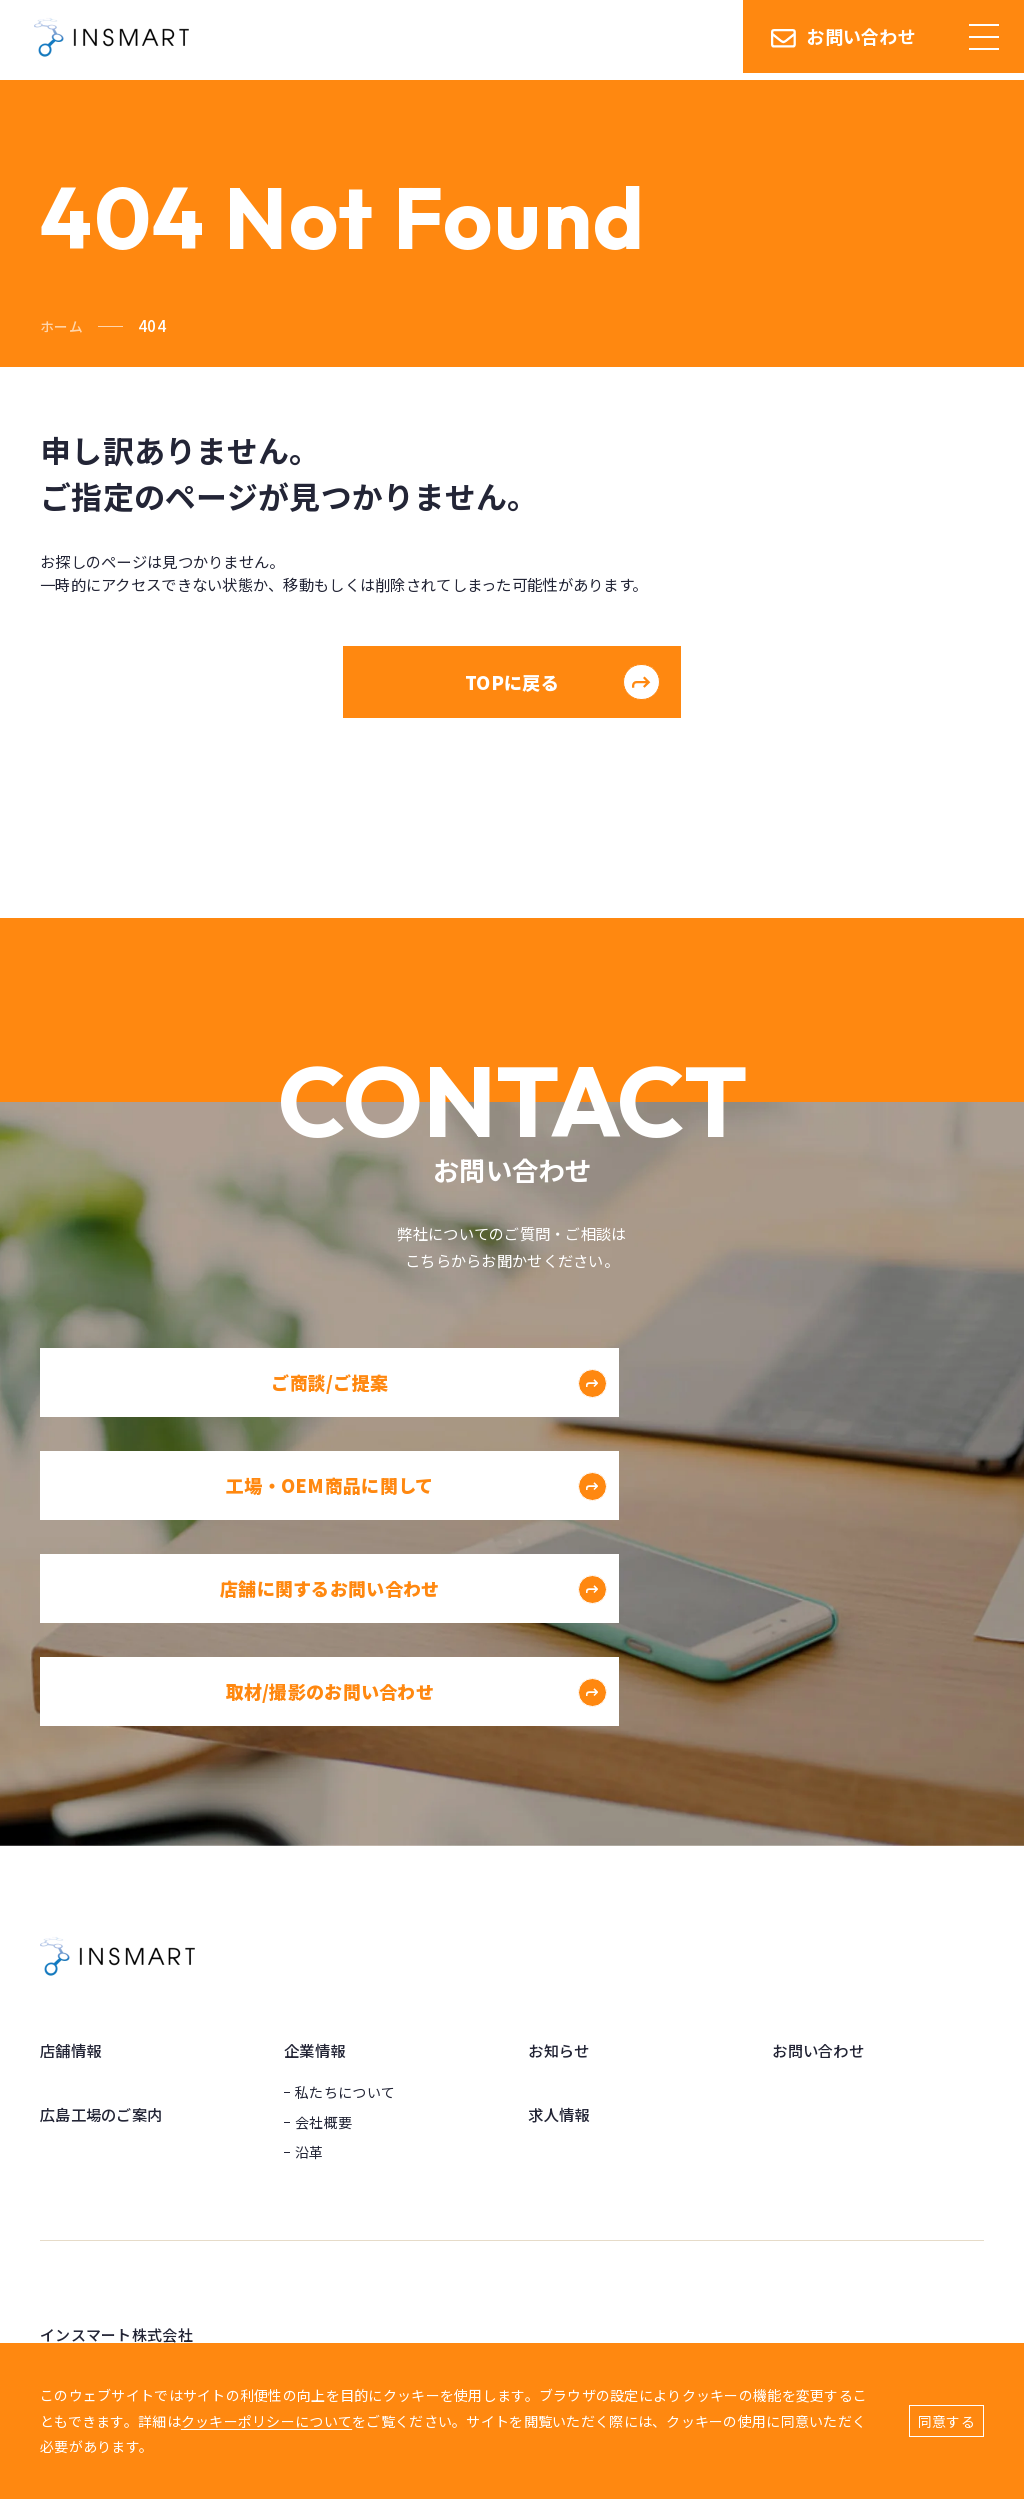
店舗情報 (72, 1867)
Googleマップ (87, 2297)
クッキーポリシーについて (266, 2421)
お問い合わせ (843, 40)
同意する (946, 2421)
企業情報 (316, 1867)
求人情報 (560, 1930)
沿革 (309, 1968)
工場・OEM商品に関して (809, 1426)
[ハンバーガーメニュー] (984, 40)
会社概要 (323, 1938)
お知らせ (560, 1867)
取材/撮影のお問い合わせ (809, 1535)
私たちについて (345, 1908)
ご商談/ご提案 (343, 1426)
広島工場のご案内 (105, 1930)
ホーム (63, 325)
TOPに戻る (558, 693)
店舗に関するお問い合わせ (318, 1535)
